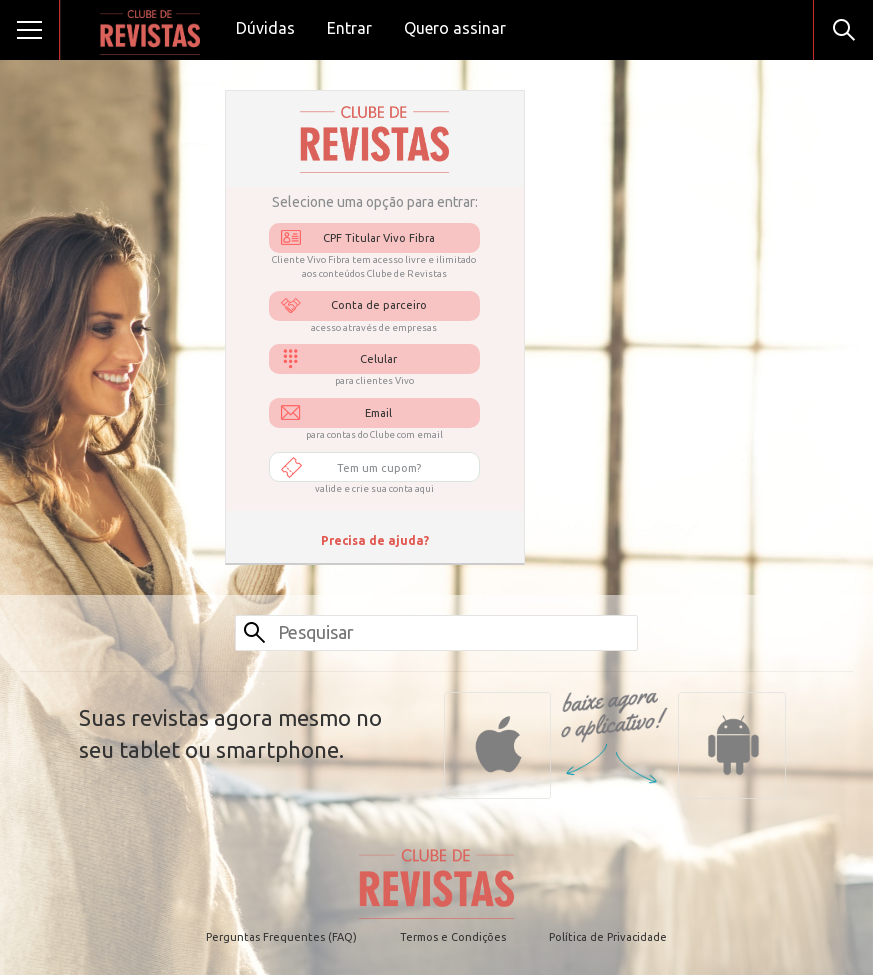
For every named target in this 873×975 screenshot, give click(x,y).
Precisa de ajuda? (375, 540)
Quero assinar (455, 28)
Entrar (349, 28)
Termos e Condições (453, 937)
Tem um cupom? (379, 468)
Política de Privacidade (608, 937)
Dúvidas (265, 28)
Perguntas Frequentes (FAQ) (281, 937)
